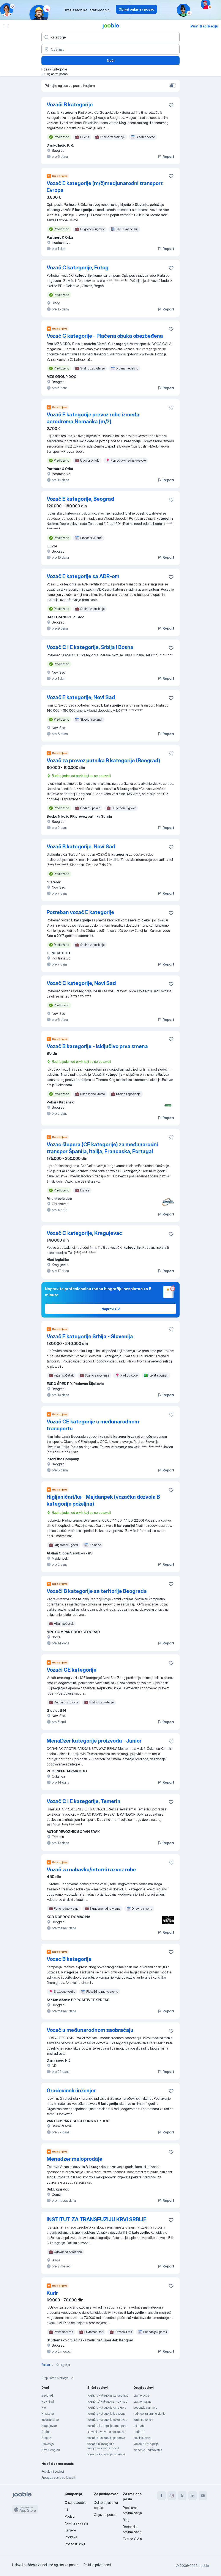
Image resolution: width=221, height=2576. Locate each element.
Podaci (70, 2516)
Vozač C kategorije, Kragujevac (84, 1233)
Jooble (204, 2565)
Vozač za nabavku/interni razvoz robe (91, 1869)
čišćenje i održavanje (148, 2450)
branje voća (141, 2395)
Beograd (47, 2395)
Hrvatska (47, 2413)
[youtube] (203, 2495)
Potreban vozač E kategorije (80, 912)
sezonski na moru (145, 2407)
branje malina (143, 2401)
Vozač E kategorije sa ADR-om (83, 576)
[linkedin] (192, 2495)
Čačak (45, 2432)
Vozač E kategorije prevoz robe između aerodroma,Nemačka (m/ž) (93, 418)
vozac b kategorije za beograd (107, 2395)
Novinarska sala (76, 2523)
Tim (68, 2509)
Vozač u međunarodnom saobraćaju (90, 2030)
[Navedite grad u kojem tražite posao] (110, 49)
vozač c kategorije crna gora (106, 2425)
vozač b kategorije (146, 2444)
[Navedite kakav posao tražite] (110, 37)
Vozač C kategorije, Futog (78, 267)
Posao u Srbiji (75, 2544)
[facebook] (161, 2495)
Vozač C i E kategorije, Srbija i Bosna (90, 647)
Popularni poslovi (52, 2471)
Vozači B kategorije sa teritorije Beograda (97, 1591)
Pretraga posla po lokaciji (58, 2477)
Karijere (70, 2530)
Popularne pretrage (58, 2378)
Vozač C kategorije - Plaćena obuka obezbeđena (105, 336)
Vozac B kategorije (69, 1959)
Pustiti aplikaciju (204, 26)
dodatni (139, 2432)
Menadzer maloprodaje (74, 2159)
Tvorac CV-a (132, 2539)
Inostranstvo (50, 2419)
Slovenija (47, 2444)
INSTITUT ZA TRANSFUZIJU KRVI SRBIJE (96, 2219)
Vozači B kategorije (70, 104)
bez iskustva (142, 2438)
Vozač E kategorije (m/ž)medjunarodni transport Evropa (105, 186)
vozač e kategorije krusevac (106, 2454)
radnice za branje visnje (150, 2413)
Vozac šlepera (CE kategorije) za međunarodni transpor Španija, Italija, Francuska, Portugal (102, 1147)
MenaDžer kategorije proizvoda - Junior (94, 1741)
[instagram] (171, 2495)
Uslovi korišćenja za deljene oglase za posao (45, 2565)
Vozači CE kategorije (71, 1670)
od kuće (139, 2425)
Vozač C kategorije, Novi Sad (81, 983)
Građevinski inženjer (71, 2090)
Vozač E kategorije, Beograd (80, 499)
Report (165, 156)
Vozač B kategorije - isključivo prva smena (97, 1046)
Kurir (52, 2293)
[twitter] (182, 2495)
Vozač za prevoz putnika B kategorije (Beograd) (103, 760)
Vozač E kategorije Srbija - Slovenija (90, 1336)
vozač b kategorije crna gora (106, 2407)
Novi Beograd (50, 2450)
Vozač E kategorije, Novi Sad (81, 697)
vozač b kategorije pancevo (106, 2438)
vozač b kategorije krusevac (106, 2413)
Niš (43, 2407)
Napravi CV (110, 1309)
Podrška (71, 2537)
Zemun (46, 2438)
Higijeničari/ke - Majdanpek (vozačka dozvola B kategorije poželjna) (103, 1500)
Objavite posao (105, 2514)
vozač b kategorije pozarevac (107, 2419)
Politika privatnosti (97, 2565)
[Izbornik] (6, 26)
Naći (110, 60)
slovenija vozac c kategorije (106, 2432)
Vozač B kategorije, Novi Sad (81, 846)
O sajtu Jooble (76, 2502)
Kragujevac (49, 2425)
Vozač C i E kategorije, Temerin (83, 1801)
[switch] (172, 85)
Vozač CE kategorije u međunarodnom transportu (93, 1425)
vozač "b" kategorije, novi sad (107, 2401)
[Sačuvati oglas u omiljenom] (171, 105)
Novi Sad (47, 2401)
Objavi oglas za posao (136, 9)
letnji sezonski (143, 2419)
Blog (126, 2520)
